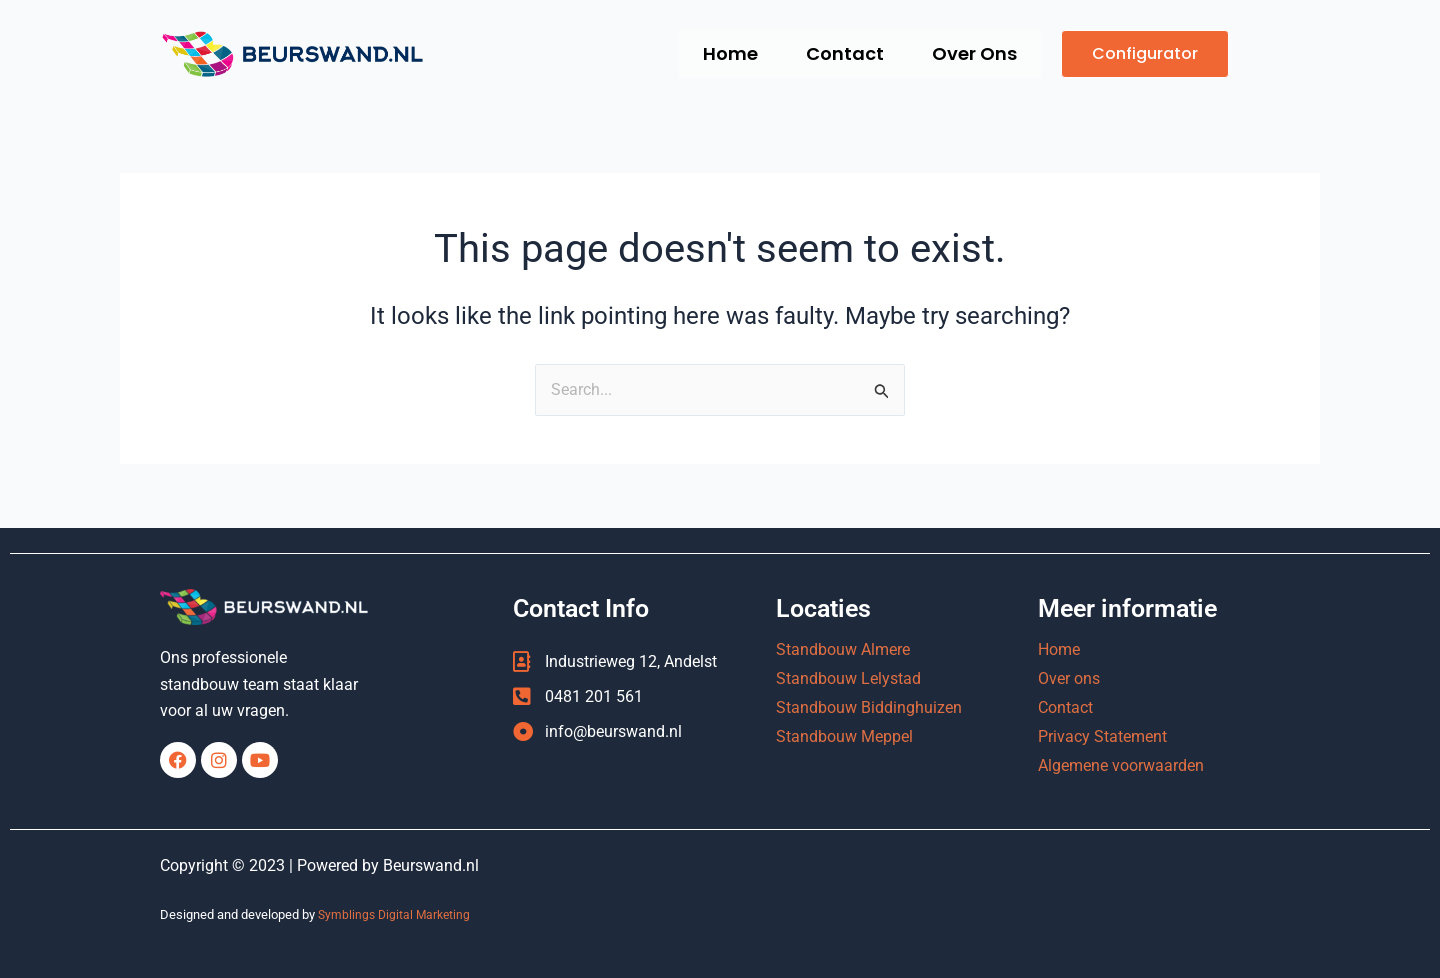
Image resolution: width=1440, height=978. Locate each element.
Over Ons (971, 53)
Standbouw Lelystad (848, 679)
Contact (836, 53)
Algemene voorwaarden (1121, 766)
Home (715, 53)
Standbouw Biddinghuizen (869, 708)
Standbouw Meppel (844, 737)
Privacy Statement (1102, 737)
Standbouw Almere (843, 650)
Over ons (1069, 679)
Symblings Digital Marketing (397, 915)
